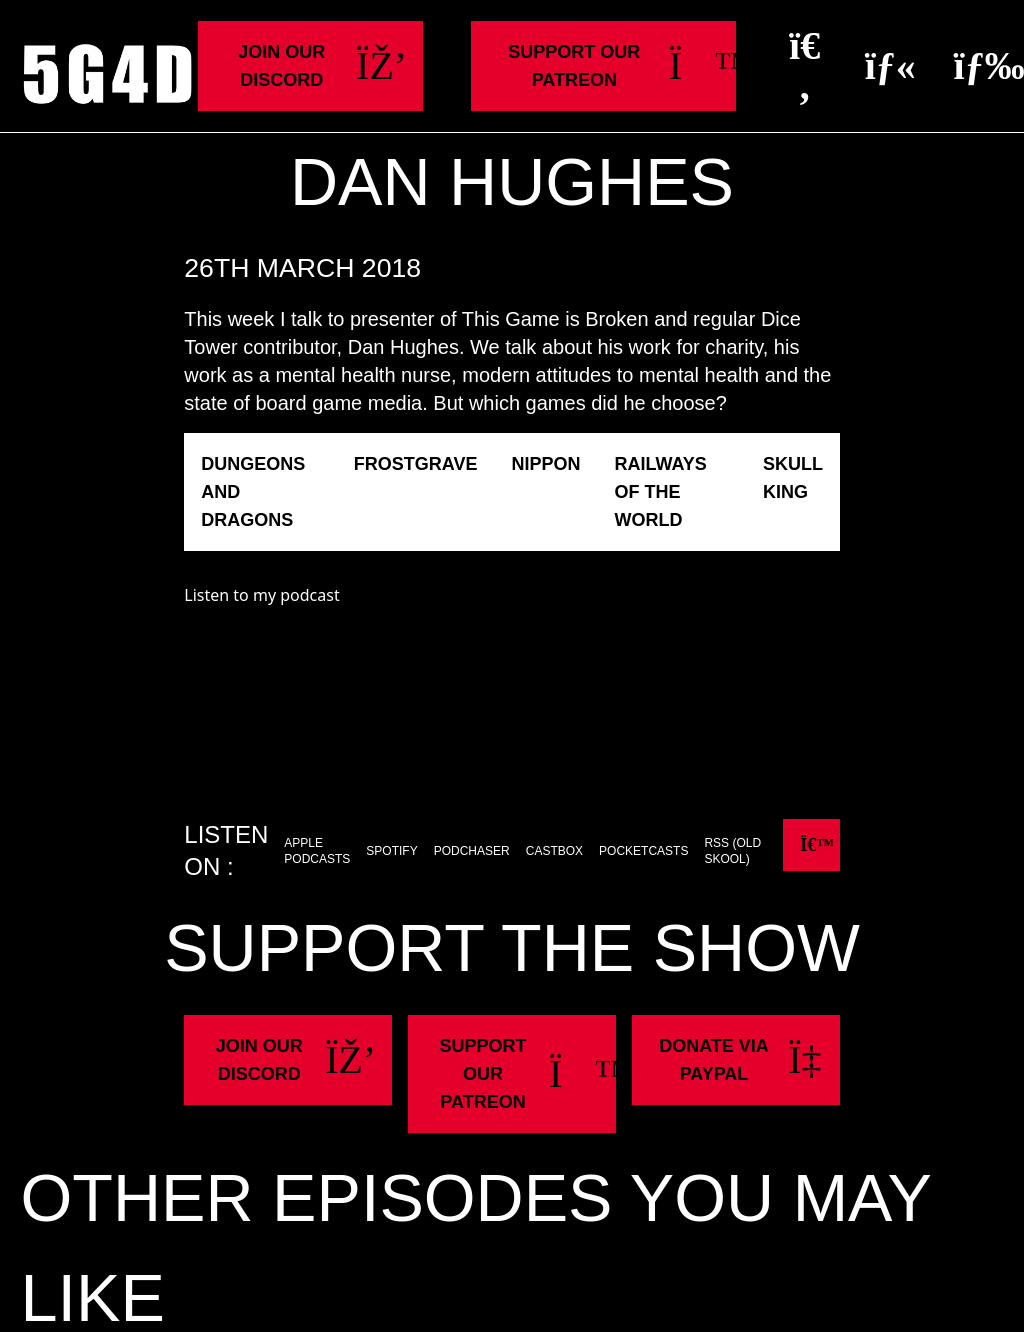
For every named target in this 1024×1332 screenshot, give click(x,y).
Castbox (554, 851)
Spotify (391, 851)
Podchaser (472, 851)
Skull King (793, 478)
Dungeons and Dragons (253, 492)
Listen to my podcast (261, 595)
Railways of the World (660, 492)
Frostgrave (416, 464)
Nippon (545, 464)
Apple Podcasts (317, 851)
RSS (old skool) (732, 851)
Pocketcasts (643, 851)
